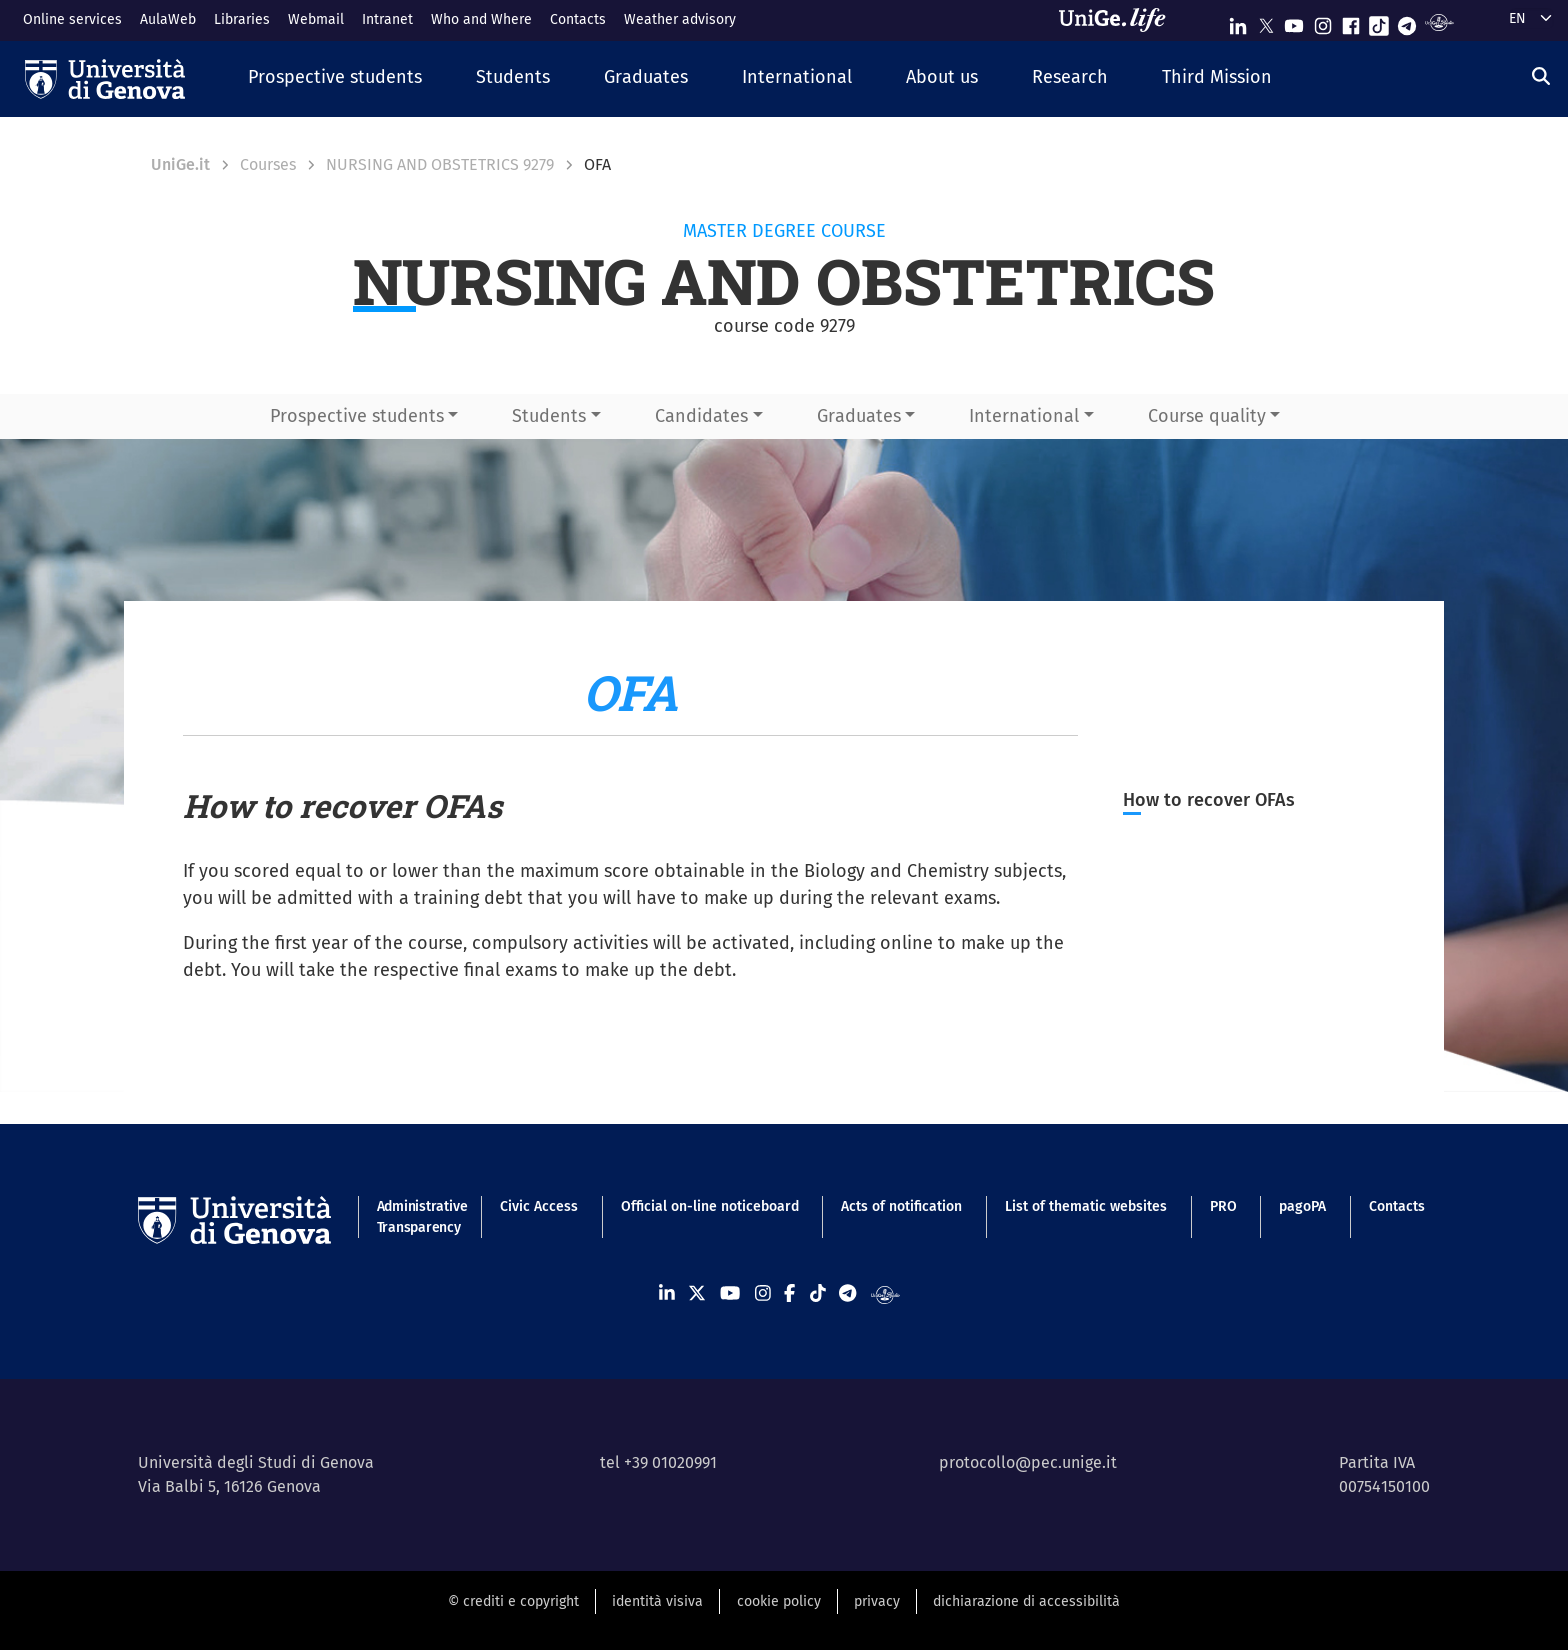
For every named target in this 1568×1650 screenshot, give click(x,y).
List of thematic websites (1086, 1206)
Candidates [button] (701, 416)
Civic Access (539, 1206)
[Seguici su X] (1266, 21)
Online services (72, 19)
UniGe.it (180, 164)
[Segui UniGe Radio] (1439, 21)
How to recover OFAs (1209, 800)
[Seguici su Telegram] (1407, 21)
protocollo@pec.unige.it (1028, 1462)
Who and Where (481, 19)
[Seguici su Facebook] (1351, 21)
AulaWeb (168, 19)
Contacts (578, 19)
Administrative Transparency (417, 1217)
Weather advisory (680, 19)
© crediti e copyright (513, 1601)
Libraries (242, 19)
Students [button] (549, 416)
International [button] (1024, 416)
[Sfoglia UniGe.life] (1119, 20)
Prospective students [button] (357, 416)
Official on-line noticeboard (710, 1206)
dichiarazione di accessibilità (1026, 1601)
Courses (268, 164)
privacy (877, 1601)
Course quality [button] (1207, 416)
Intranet (387, 19)
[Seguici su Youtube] (1294, 21)
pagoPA (1302, 1206)
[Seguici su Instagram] (1323, 21)
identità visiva (657, 1601)
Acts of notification (901, 1206)
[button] (335, 78)
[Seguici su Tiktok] (1379, 21)
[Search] (1541, 77)
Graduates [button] (859, 416)
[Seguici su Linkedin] (1238, 21)
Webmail (316, 19)
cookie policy (779, 1601)
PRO (1223, 1206)
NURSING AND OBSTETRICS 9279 (440, 164)
